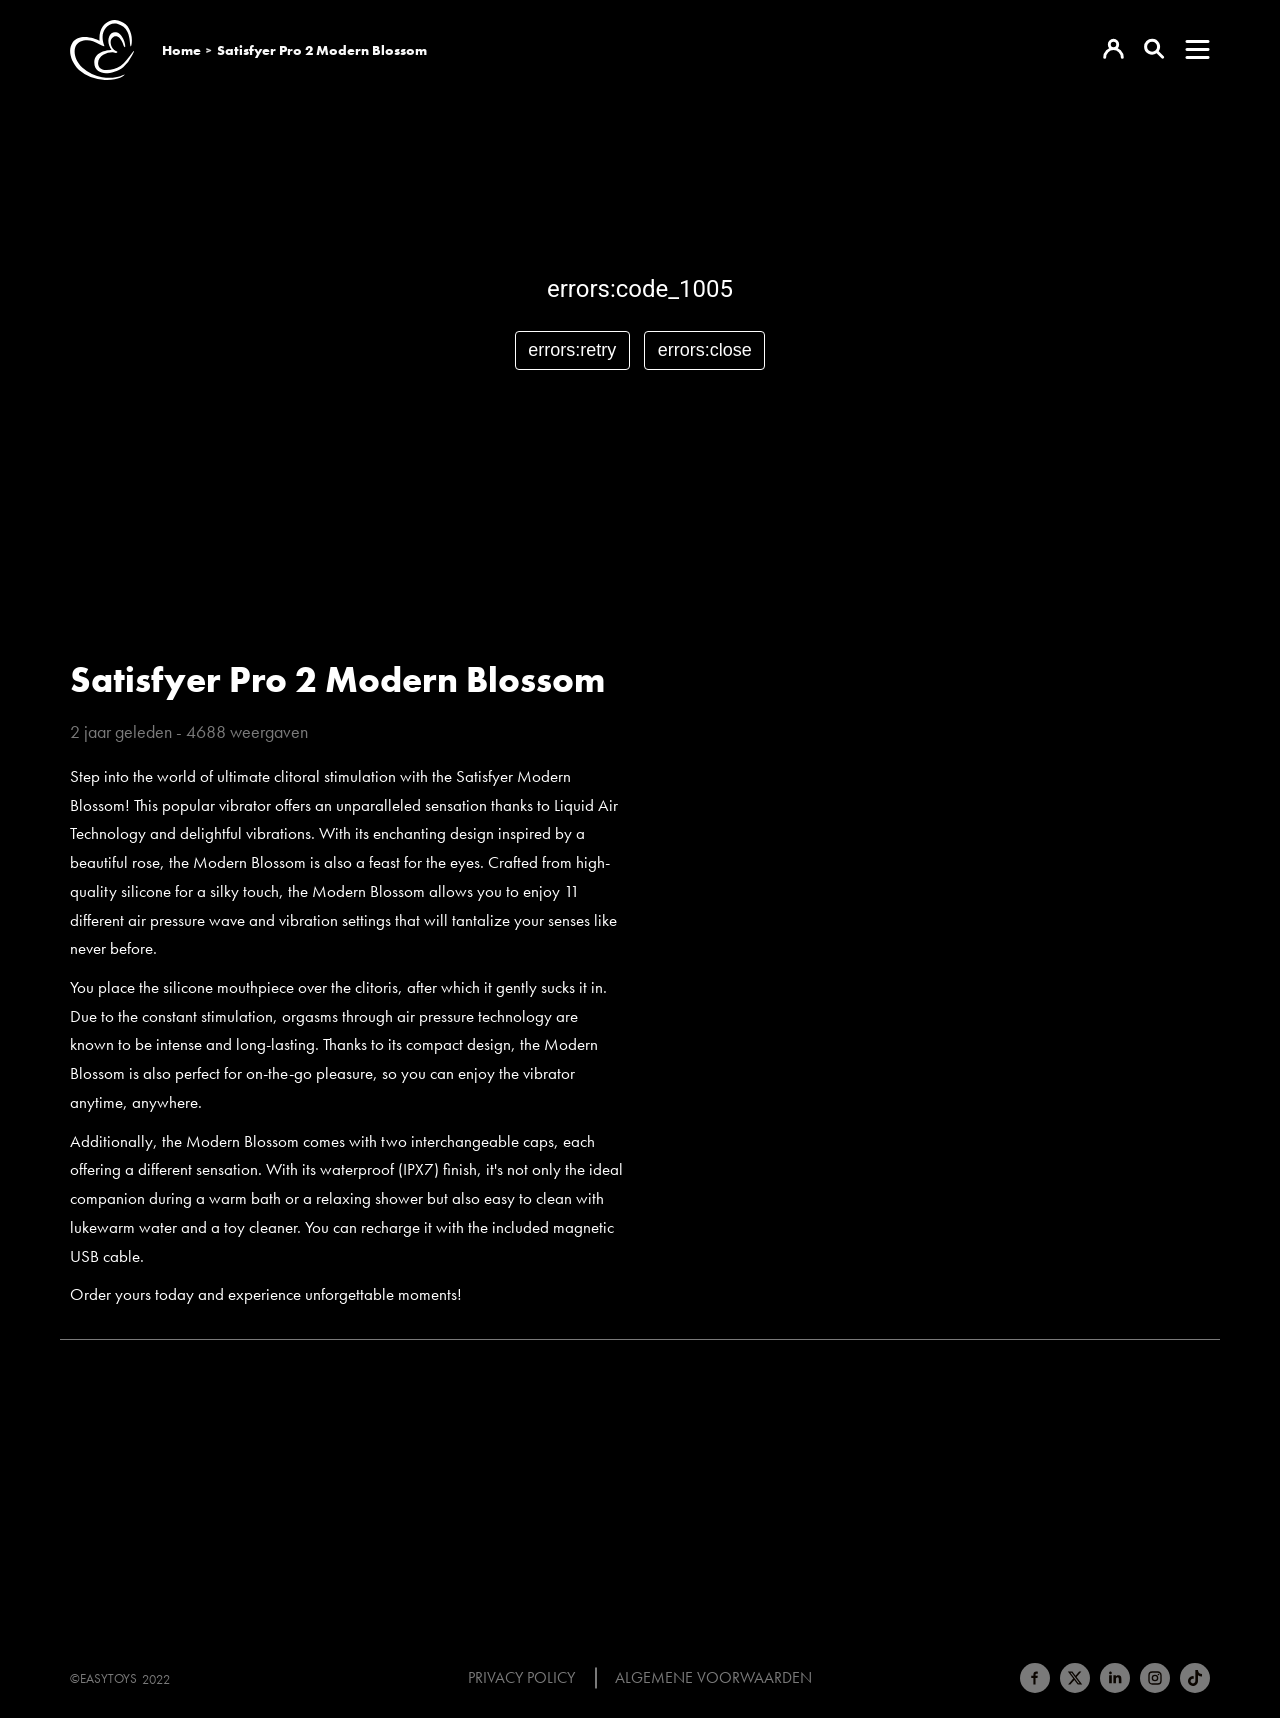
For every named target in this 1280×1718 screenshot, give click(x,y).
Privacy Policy (521, 1678)
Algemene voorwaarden (713, 1678)
